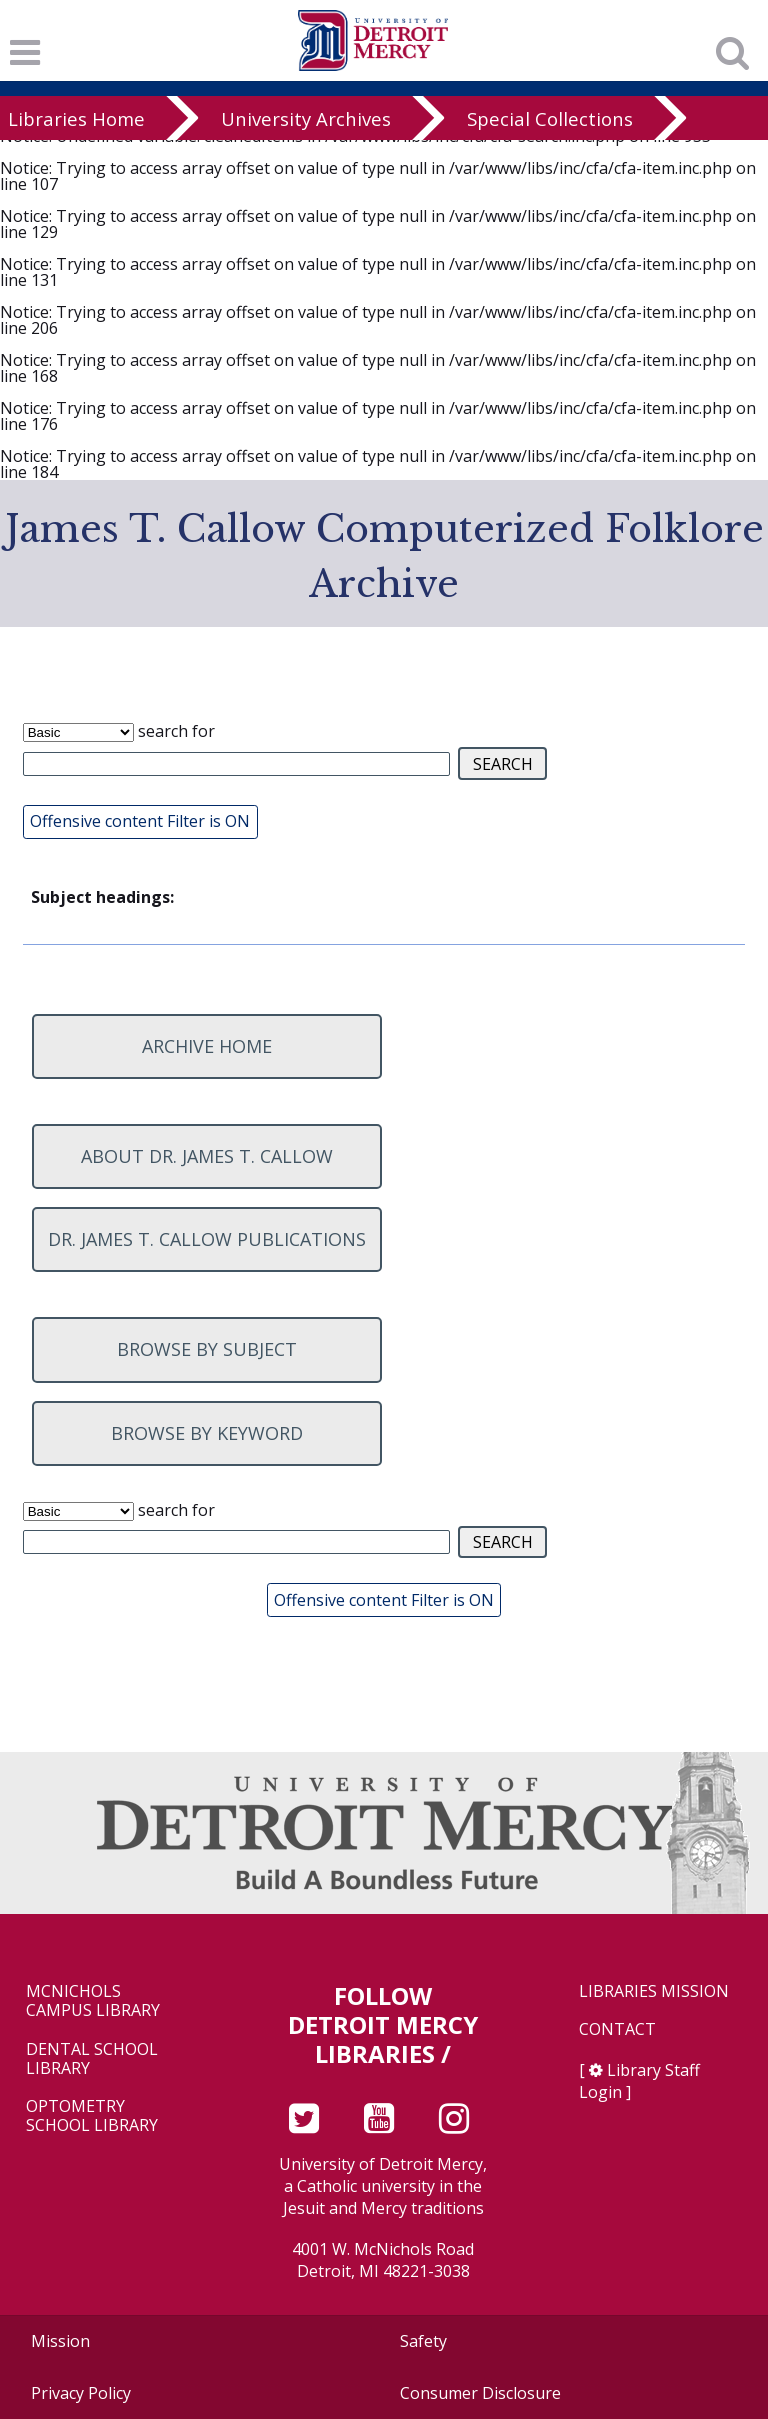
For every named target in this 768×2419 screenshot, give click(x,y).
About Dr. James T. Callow (207, 1156)
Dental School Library (92, 2059)
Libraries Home (76, 118)
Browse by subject (207, 1349)
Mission (60, 2341)
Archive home (207, 1046)
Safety (423, 2341)
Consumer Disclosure (480, 2393)
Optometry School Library (92, 2116)
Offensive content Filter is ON (140, 821)
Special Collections (550, 118)
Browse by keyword (207, 1433)
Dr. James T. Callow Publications (207, 1239)
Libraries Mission (654, 1991)
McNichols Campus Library (93, 2001)
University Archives (306, 118)
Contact (617, 2029)
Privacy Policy (81, 2393)
